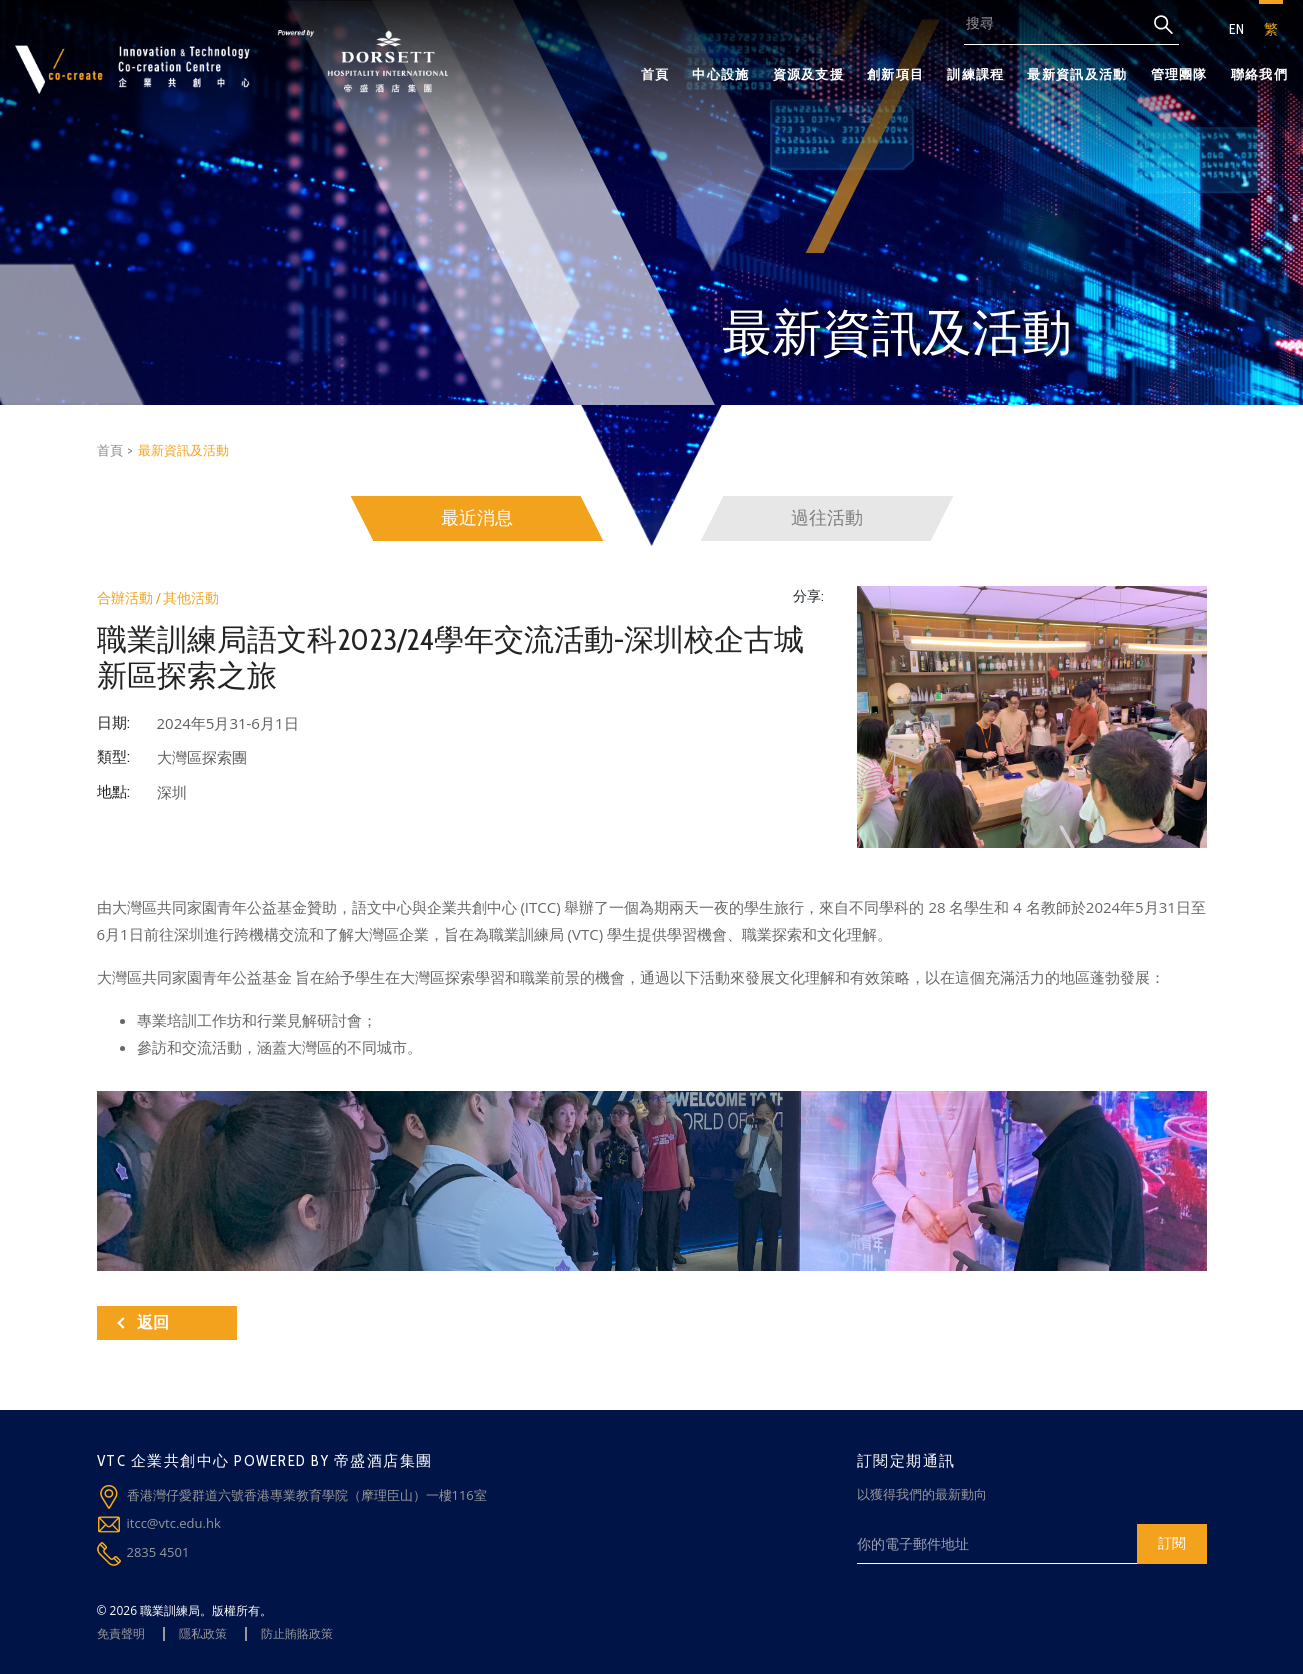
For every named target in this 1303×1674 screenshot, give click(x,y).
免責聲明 (121, 1633)
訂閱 (1172, 1542)
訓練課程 (975, 74)
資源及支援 (809, 74)
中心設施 (720, 74)
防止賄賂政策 (297, 1633)
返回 (143, 1322)
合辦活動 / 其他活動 (158, 598)
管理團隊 (1179, 74)
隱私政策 (203, 1633)
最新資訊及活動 (1077, 74)
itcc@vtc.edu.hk (174, 1523)
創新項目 (895, 74)
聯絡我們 (1259, 74)
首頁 (655, 74)
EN (1236, 29)
